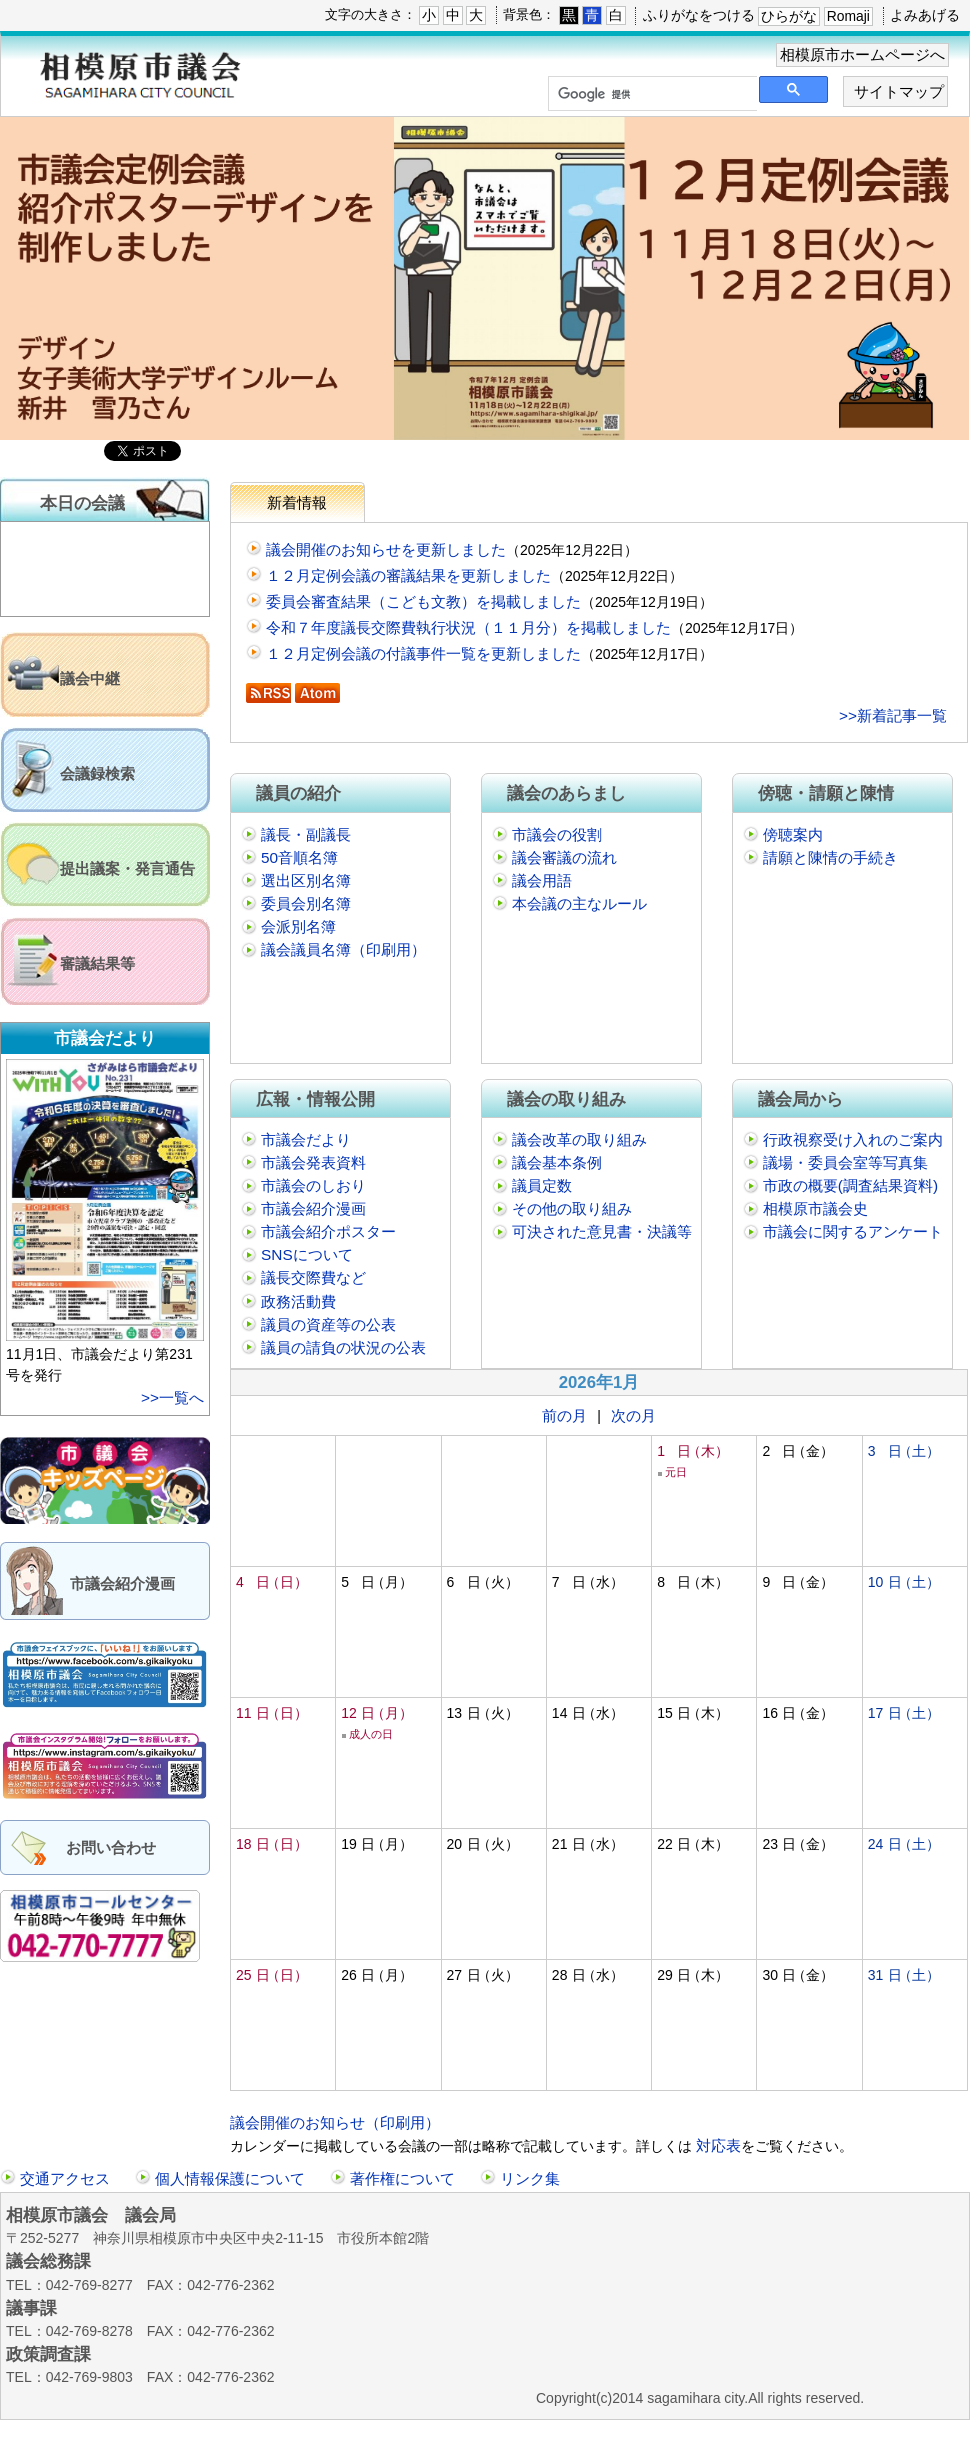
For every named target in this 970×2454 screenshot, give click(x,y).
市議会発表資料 (313, 1162)
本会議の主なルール (579, 903)
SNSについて (307, 1254)
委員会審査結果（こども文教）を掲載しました (423, 601)
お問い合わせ (111, 1847)
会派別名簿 (298, 926)
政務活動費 (298, 1301)
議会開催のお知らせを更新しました (386, 549)
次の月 (633, 1415)
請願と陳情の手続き (830, 857)
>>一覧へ (172, 1397)
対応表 (716, 2145)
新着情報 (297, 502)
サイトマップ (899, 91)
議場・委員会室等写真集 (845, 1162)
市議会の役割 (557, 834)
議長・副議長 (306, 834)
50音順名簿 (299, 857)
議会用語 (542, 880)
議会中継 (90, 678)
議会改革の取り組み (579, 1139)
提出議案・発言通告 (127, 868)
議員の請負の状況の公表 (343, 1347)
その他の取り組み (572, 1208)
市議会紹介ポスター (328, 1231)
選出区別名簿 (306, 880)
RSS (268, 693)
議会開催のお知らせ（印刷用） (335, 2122)
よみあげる (925, 15)
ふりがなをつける (699, 15)
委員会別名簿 (306, 903)
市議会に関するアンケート (853, 1231)
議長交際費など (313, 1277)
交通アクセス (65, 2178)
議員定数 (542, 1185)
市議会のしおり (313, 1185)
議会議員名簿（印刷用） (343, 949)
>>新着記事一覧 (893, 715)
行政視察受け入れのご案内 (853, 1139)
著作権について (402, 2178)
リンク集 (530, 2178)
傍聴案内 (793, 834)
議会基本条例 (557, 1162)
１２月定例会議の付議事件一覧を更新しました (423, 653)
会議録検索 (97, 773)
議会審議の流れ (564, 857)
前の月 (564, 1415)
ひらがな (789, 16)
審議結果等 (97, 963)
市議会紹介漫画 (122, 1583)
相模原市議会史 (815, 1208)
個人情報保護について (230, 2178)
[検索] (651, 94)
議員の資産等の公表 (328, 1324)
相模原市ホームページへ (862, 54)
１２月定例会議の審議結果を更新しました (408, 575)
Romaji (848, 16)
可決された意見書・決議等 (602, 1231)
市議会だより (306, 1139)
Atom (317, 693)
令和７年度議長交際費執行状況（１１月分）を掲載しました (468, 627)
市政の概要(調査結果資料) (850, 1185)
